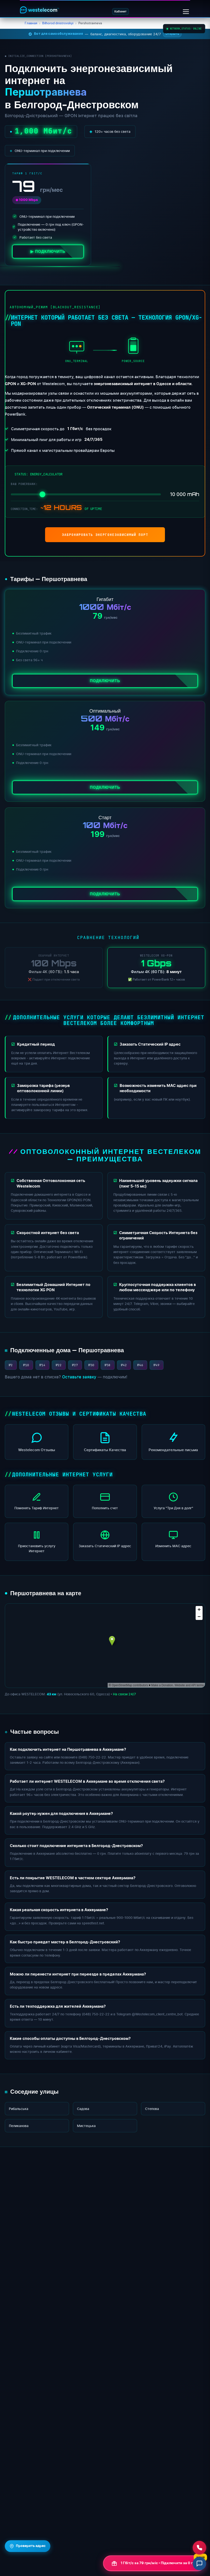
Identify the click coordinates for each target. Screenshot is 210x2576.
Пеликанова (19, 2107)
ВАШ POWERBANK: (24, 465)
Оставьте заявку (80, 1358)
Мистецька (86, 2107)
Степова (152, 2090)
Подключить (105, 662)
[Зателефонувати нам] (199, 2548)
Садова (83, 2090)
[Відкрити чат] (199, 2563)
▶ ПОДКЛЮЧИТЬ (47, 232)
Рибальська (18, 2090)
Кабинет (120, 11)
